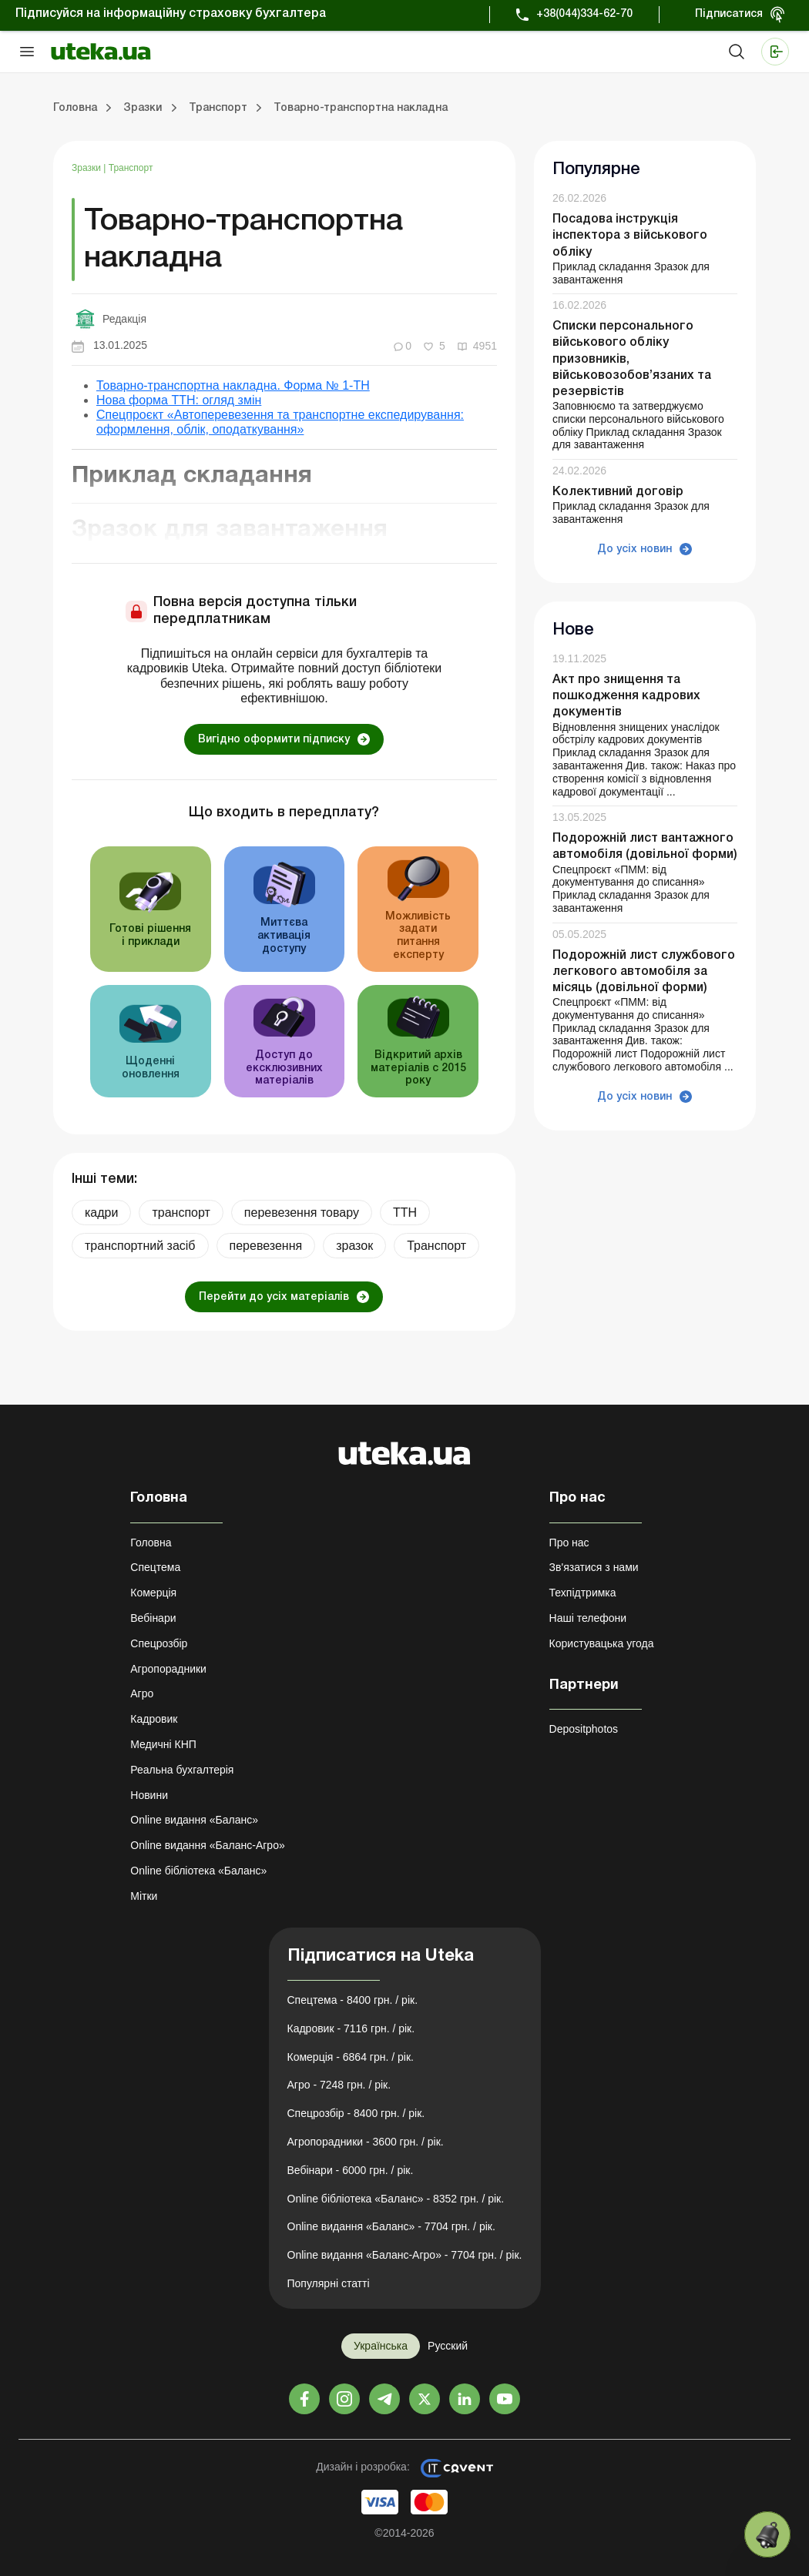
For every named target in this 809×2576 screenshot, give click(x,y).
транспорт (181, 1212)
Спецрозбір (158, 1643)
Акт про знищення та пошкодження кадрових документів (626, 696)
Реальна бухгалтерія (181, 1770)
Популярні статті (328, 2283)
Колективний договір (617, 492)
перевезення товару (301, 1212)
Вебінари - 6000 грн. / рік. (350, 2170)
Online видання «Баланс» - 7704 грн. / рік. (391, 2226)
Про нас (569, 1542)
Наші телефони (588, 1618)
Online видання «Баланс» (194, 1820)
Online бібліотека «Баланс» (198, 1870)
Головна (150, 1542)
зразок (354, 1245)
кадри (101, 1212)
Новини (149, 1795)
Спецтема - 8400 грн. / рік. (352, 2000)
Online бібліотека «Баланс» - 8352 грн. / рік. (396, 2198)
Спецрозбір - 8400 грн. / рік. (356, 2113)
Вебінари (153, 1618)
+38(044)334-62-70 (584, 14)
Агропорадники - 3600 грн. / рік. (365, 2142)
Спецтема (155, 1567)
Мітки (143, 1896)
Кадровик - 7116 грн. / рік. (351, 2028)
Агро (141, 1693)
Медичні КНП (163, 1744)
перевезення (266, 1245)
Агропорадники (168, 1669)
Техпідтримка (582, 1592)
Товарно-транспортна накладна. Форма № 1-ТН (233, 385)
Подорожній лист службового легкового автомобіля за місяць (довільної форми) (643, 971)
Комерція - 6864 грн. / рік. (350, 2057)
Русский (448, 2346)
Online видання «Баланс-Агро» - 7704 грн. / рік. (404, 2255)
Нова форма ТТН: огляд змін (178, 400)
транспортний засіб (140, 1245)
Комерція (153, 1592)
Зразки (87, 167)
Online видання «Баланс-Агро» (207, 1845)
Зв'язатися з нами (594, 1567)
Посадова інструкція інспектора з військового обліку (629, 235)
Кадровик (153, 1719)
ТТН (405, 1212)
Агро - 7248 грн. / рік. (339, 2085)
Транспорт (131, 167)
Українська (381, 2346)
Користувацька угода (601, 1643)
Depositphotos (584, 1729)
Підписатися (729, 14)
